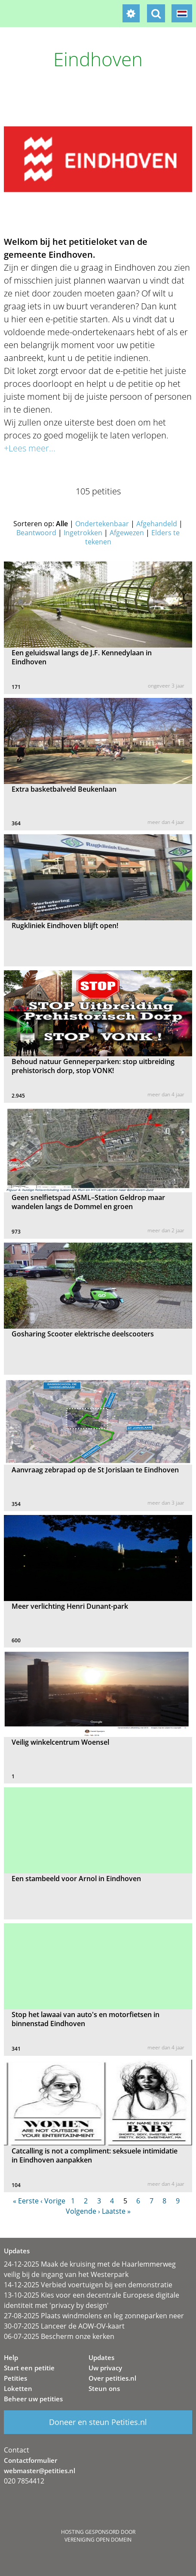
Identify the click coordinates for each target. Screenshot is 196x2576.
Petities (15, 2378)
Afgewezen (127, 532)
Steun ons (104, 2388)
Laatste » (116, 2211)
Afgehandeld (156, 523)
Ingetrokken (83, 532)
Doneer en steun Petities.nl (98, 2422)
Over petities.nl (112, 2378)
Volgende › (83, 2211)
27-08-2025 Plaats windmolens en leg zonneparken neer (94, 2315)
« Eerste (26, 2201)
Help (11, 2357)
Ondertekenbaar (102, 523)
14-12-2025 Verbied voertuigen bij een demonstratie (88, 2284)
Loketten (18, 2388)
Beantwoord (36, 532)
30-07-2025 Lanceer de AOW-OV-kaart (64, 2326)
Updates (101, 2357)
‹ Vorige (52, 2201)
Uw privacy (105, 2367)
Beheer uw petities (33, 2398)
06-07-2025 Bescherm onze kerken (59, 2336)
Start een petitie (29, 2367)
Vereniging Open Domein (98, 2539)
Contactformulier (30, 2460)
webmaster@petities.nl (39, 2470)
